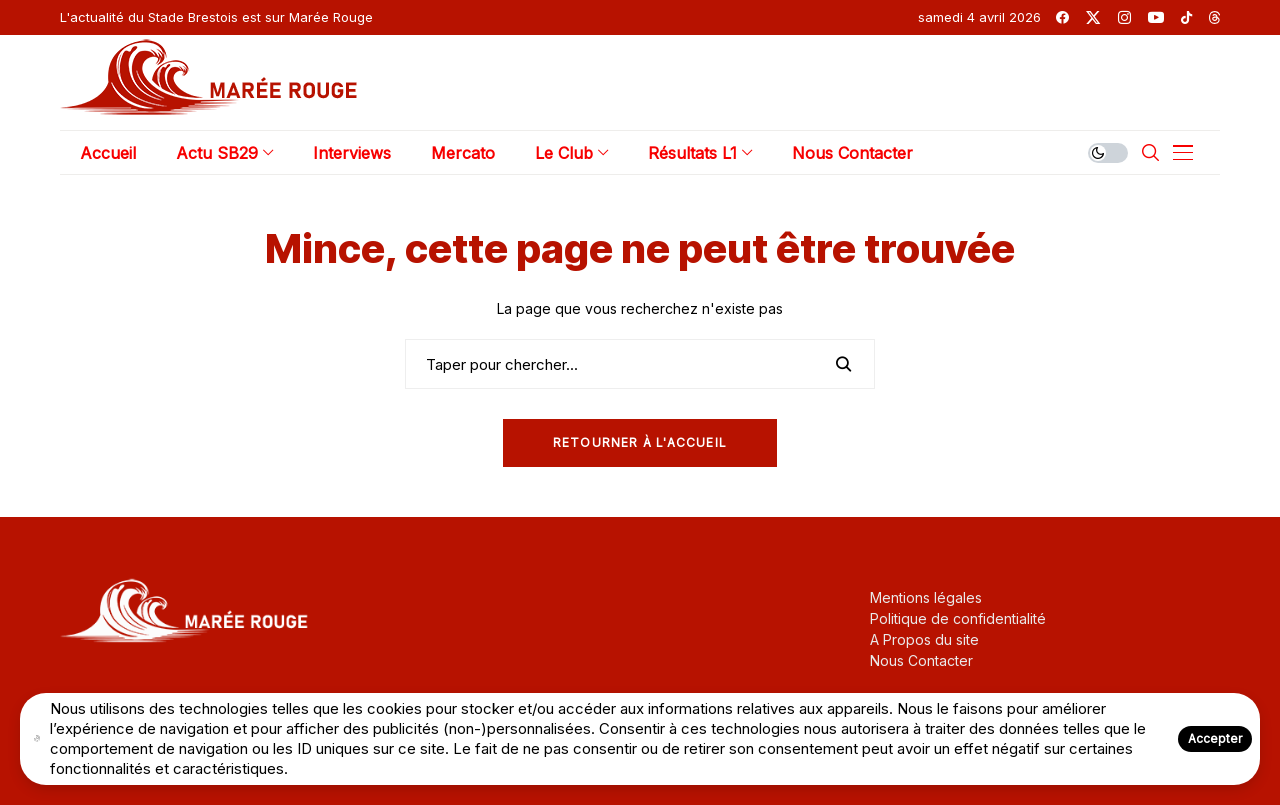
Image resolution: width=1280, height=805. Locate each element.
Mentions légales (926, 597)
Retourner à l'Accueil (640, 442)
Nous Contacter (921, 660)
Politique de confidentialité (958, 618)
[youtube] (1156, 17)
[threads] (1214, 17)
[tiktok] (1186, 17)
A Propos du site (924, 639)
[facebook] (1062, 17)
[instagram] (1124, 17)
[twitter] (1093, 17)
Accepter (1215, 738)
